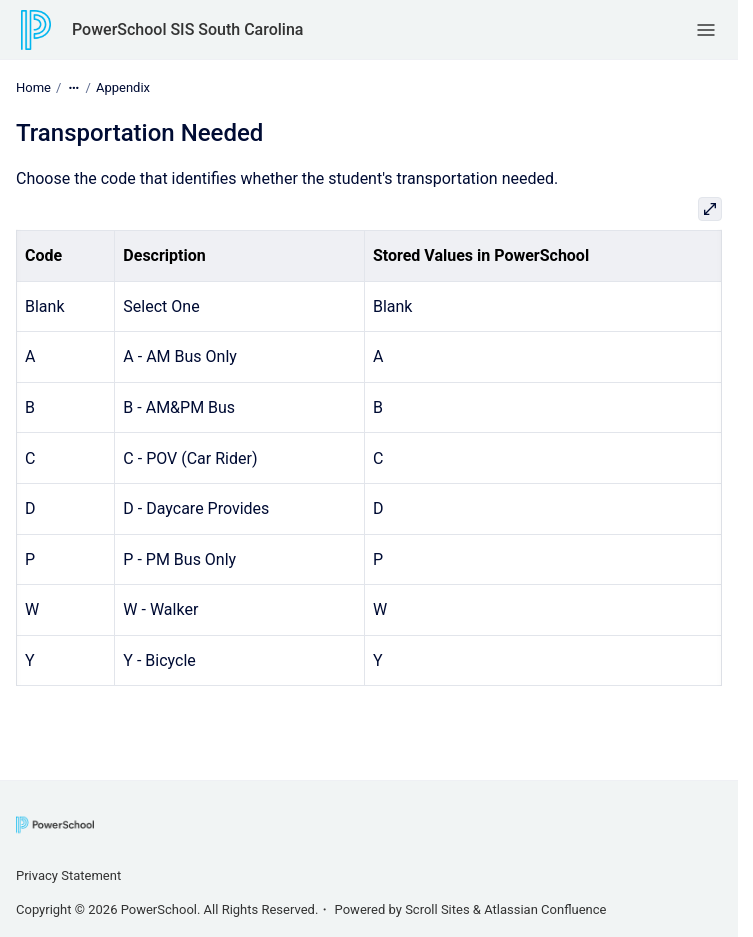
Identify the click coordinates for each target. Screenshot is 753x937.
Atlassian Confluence (545, 909)
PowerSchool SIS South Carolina (187, 29)
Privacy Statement (68, 875)
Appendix (123, 87)
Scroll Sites (437, 909)
